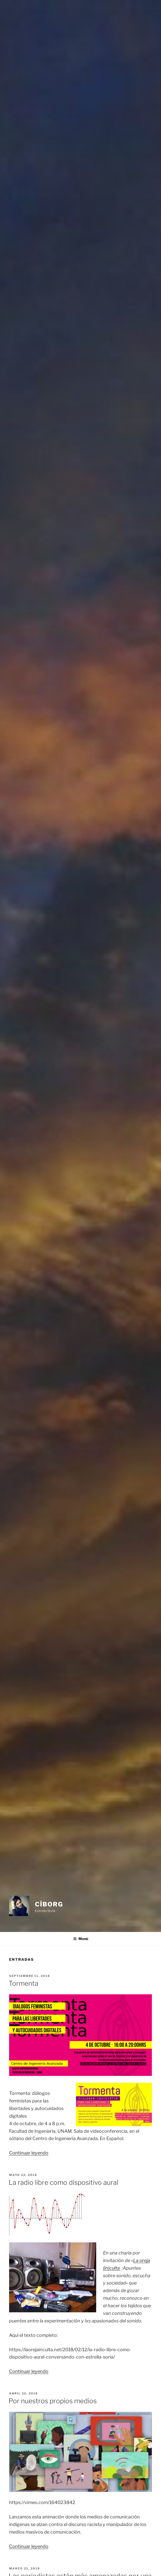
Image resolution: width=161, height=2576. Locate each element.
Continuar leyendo (28, 2152)
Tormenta (23, 1983)
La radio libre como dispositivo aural (63, 2182)
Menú (80, 1938)
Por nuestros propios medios (53, 2401)
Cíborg (49, 1904)
